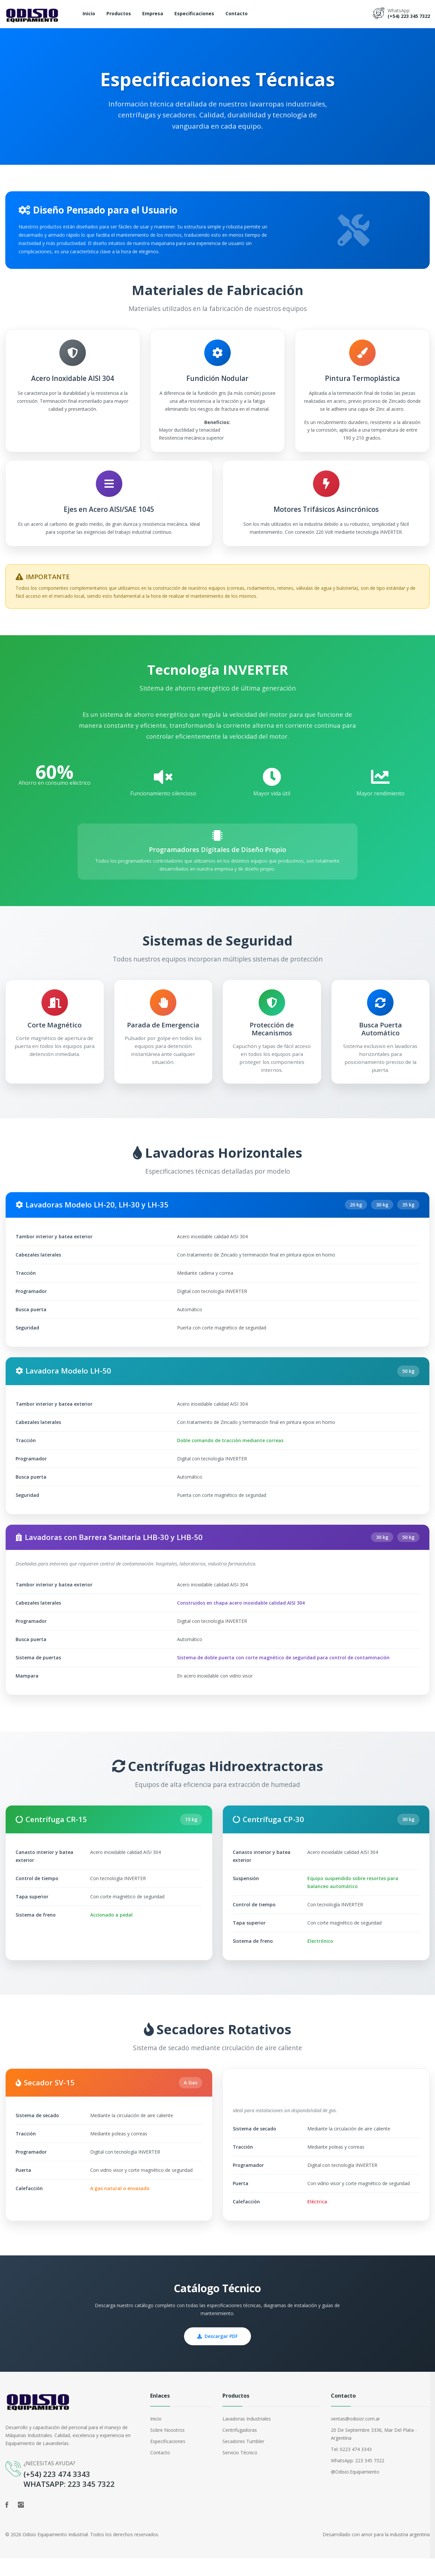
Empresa (152, 13)
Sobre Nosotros (167, 2447)
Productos (118, 13)
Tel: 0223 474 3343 (351, 2467)
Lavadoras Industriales (246, 2436)
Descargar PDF (217, 2354)
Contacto (236, 13)
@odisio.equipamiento (355, 2489)
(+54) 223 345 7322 (409, 16)
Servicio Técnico (239, 2470)
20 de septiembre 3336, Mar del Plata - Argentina (374, 2451)
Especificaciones (194, 13)
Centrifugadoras (239, 2447)
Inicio (89, 13)
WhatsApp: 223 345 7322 (357, 2478)
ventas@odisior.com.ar (355, 2436)
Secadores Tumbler (243, 2459)
